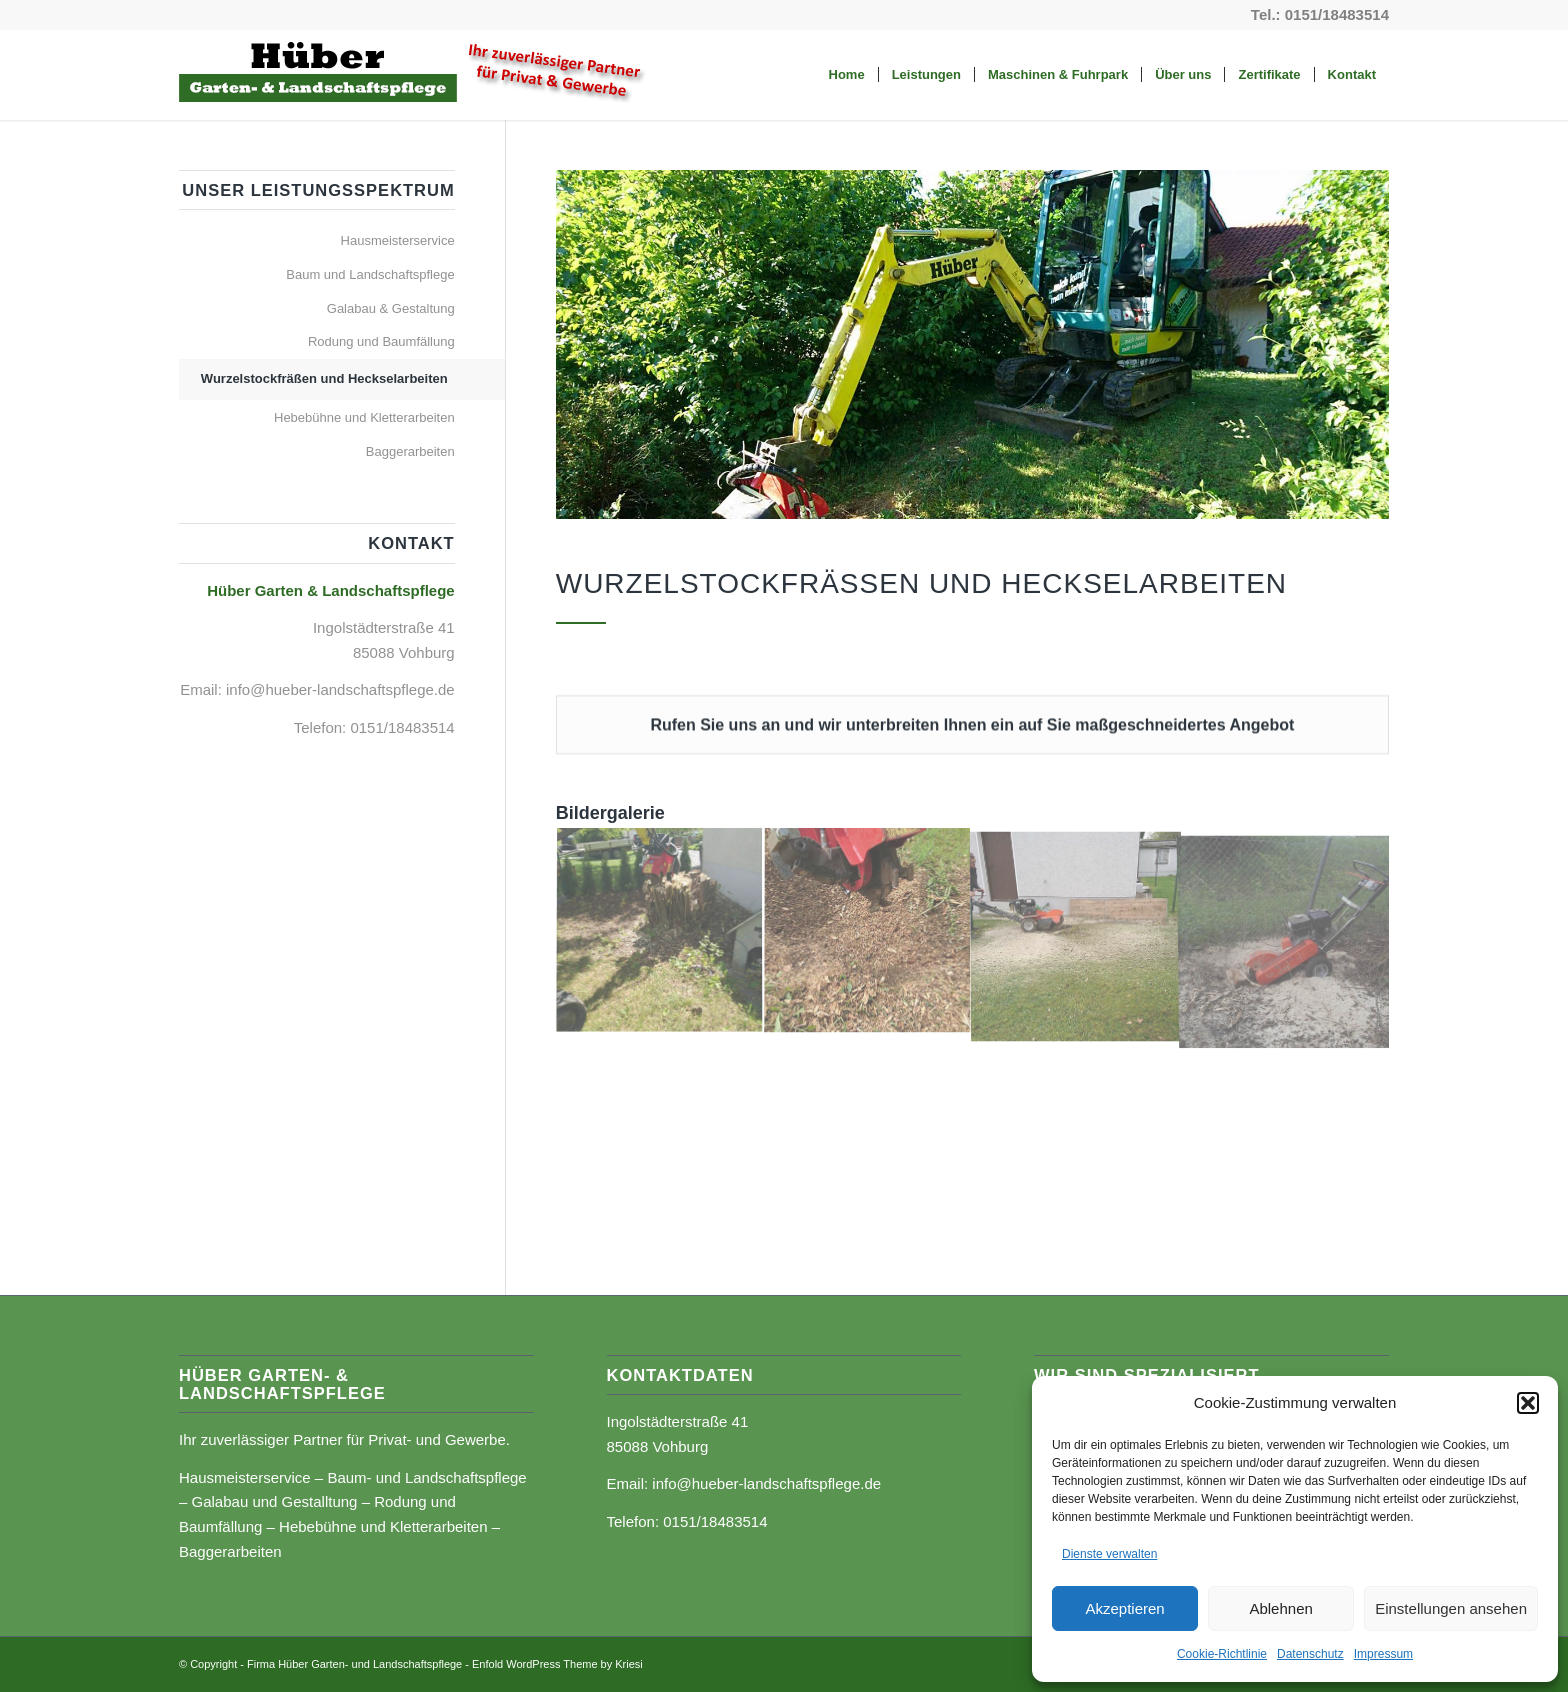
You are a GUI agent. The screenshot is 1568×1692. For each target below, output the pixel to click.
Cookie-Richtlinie (1222, 1654)
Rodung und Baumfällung (381, 341)
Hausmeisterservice (398, 240)
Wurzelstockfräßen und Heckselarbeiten (324, 378)
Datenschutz (1310, 1654)
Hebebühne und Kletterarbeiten (364, 417)
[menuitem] (847, 75)
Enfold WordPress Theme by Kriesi (557, 1664)
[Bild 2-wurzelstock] (868, 932)
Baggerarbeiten (410, 451)
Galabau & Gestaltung (391, 308)
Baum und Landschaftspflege (370, 274)
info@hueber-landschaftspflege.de (340, 689)
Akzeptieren (1124, 1608)
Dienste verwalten (1109, 1554)
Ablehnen (1280, 1608)
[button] (1528, 1403)
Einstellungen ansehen (1451, 1608)
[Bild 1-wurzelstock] (660, 932)
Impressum (1383, 1654)
